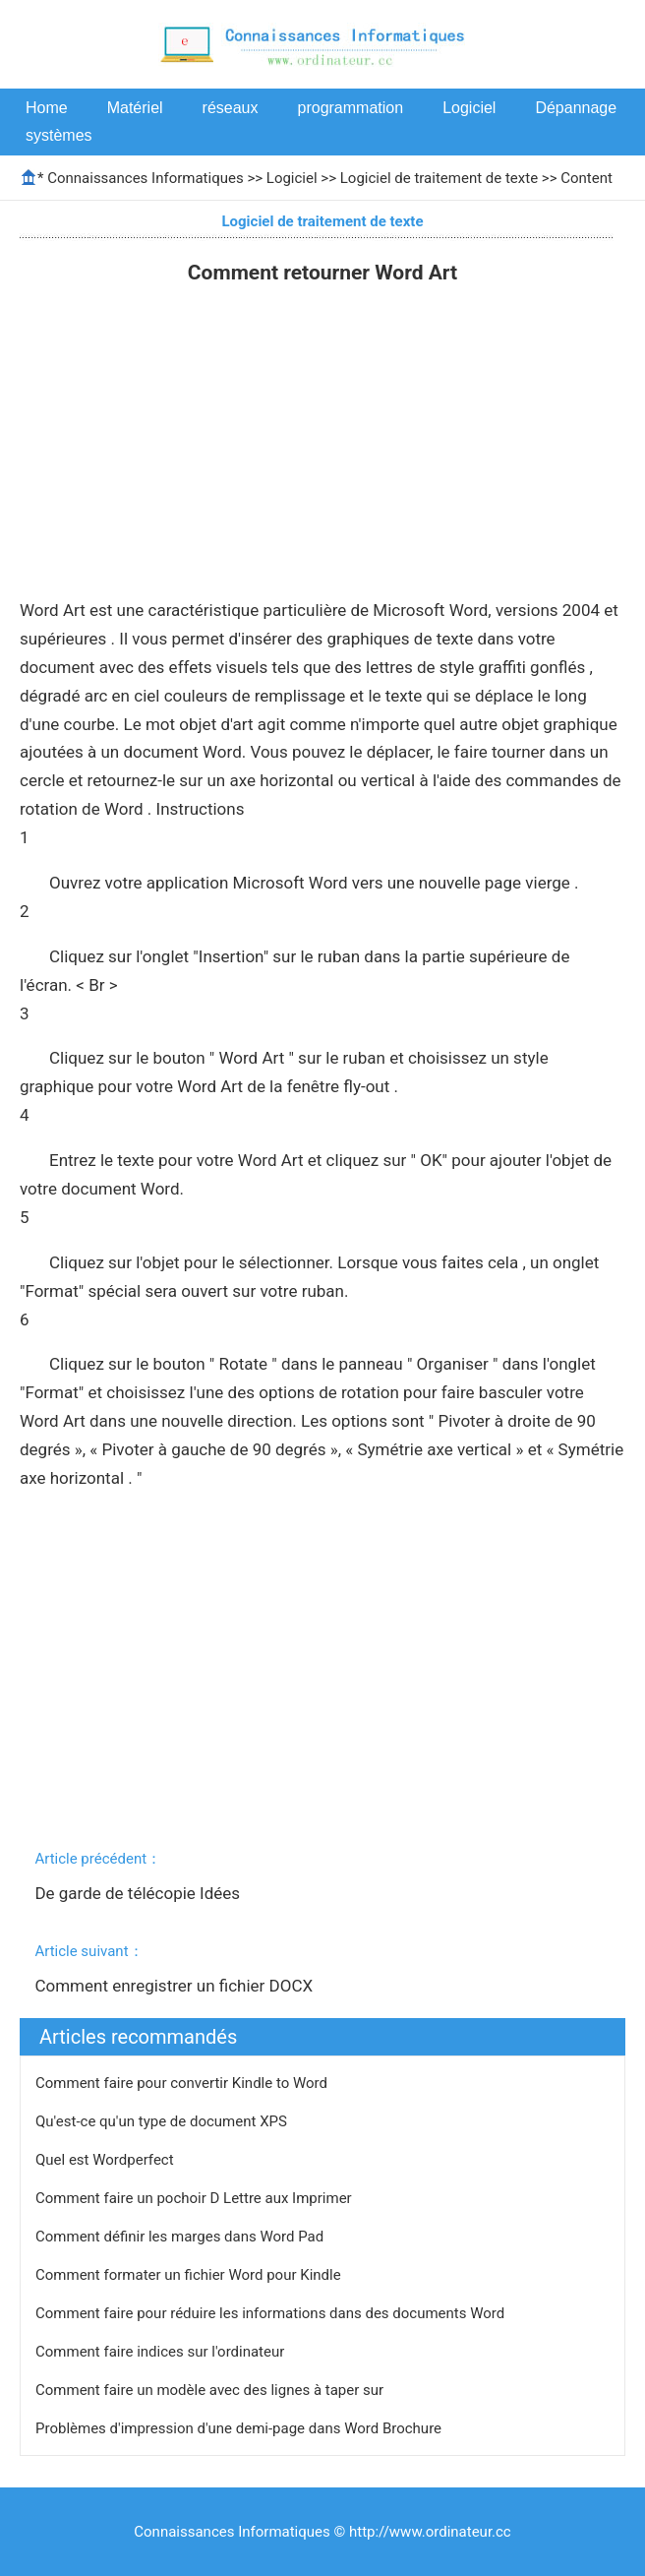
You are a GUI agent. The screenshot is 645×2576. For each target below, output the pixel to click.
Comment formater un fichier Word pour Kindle (189, 2275)
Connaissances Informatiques (145, 178)
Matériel (135, 107)
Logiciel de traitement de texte (439, 178)
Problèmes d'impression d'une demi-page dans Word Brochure (240, 2428)
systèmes (59, 135)
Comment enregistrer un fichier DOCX (175, 1985)
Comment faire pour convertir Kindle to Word (183, 2083)
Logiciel (469, 107)
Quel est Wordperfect (106, 2160)
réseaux (231, 107)
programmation (351, 107)
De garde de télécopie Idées (139, 1893)
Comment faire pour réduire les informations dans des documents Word (271, 2313)
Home (47, 107)
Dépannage (575, 107)
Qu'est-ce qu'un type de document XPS (163, 2121)
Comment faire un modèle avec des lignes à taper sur (211, 2390)
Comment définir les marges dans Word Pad (181, 2236)
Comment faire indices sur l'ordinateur (161, 2352)
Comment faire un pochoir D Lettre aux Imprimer (195, 2198)
